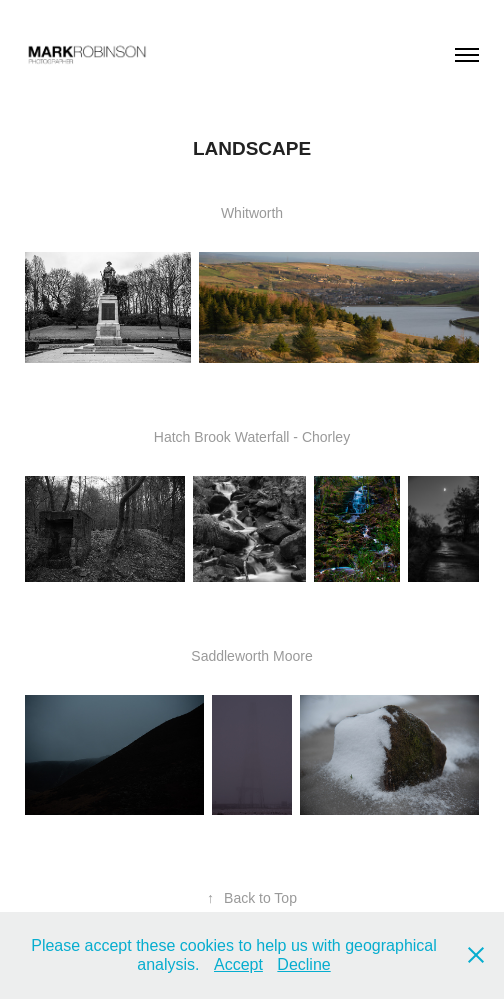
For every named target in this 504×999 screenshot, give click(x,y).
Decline (303, 964)
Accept (238, 964)
